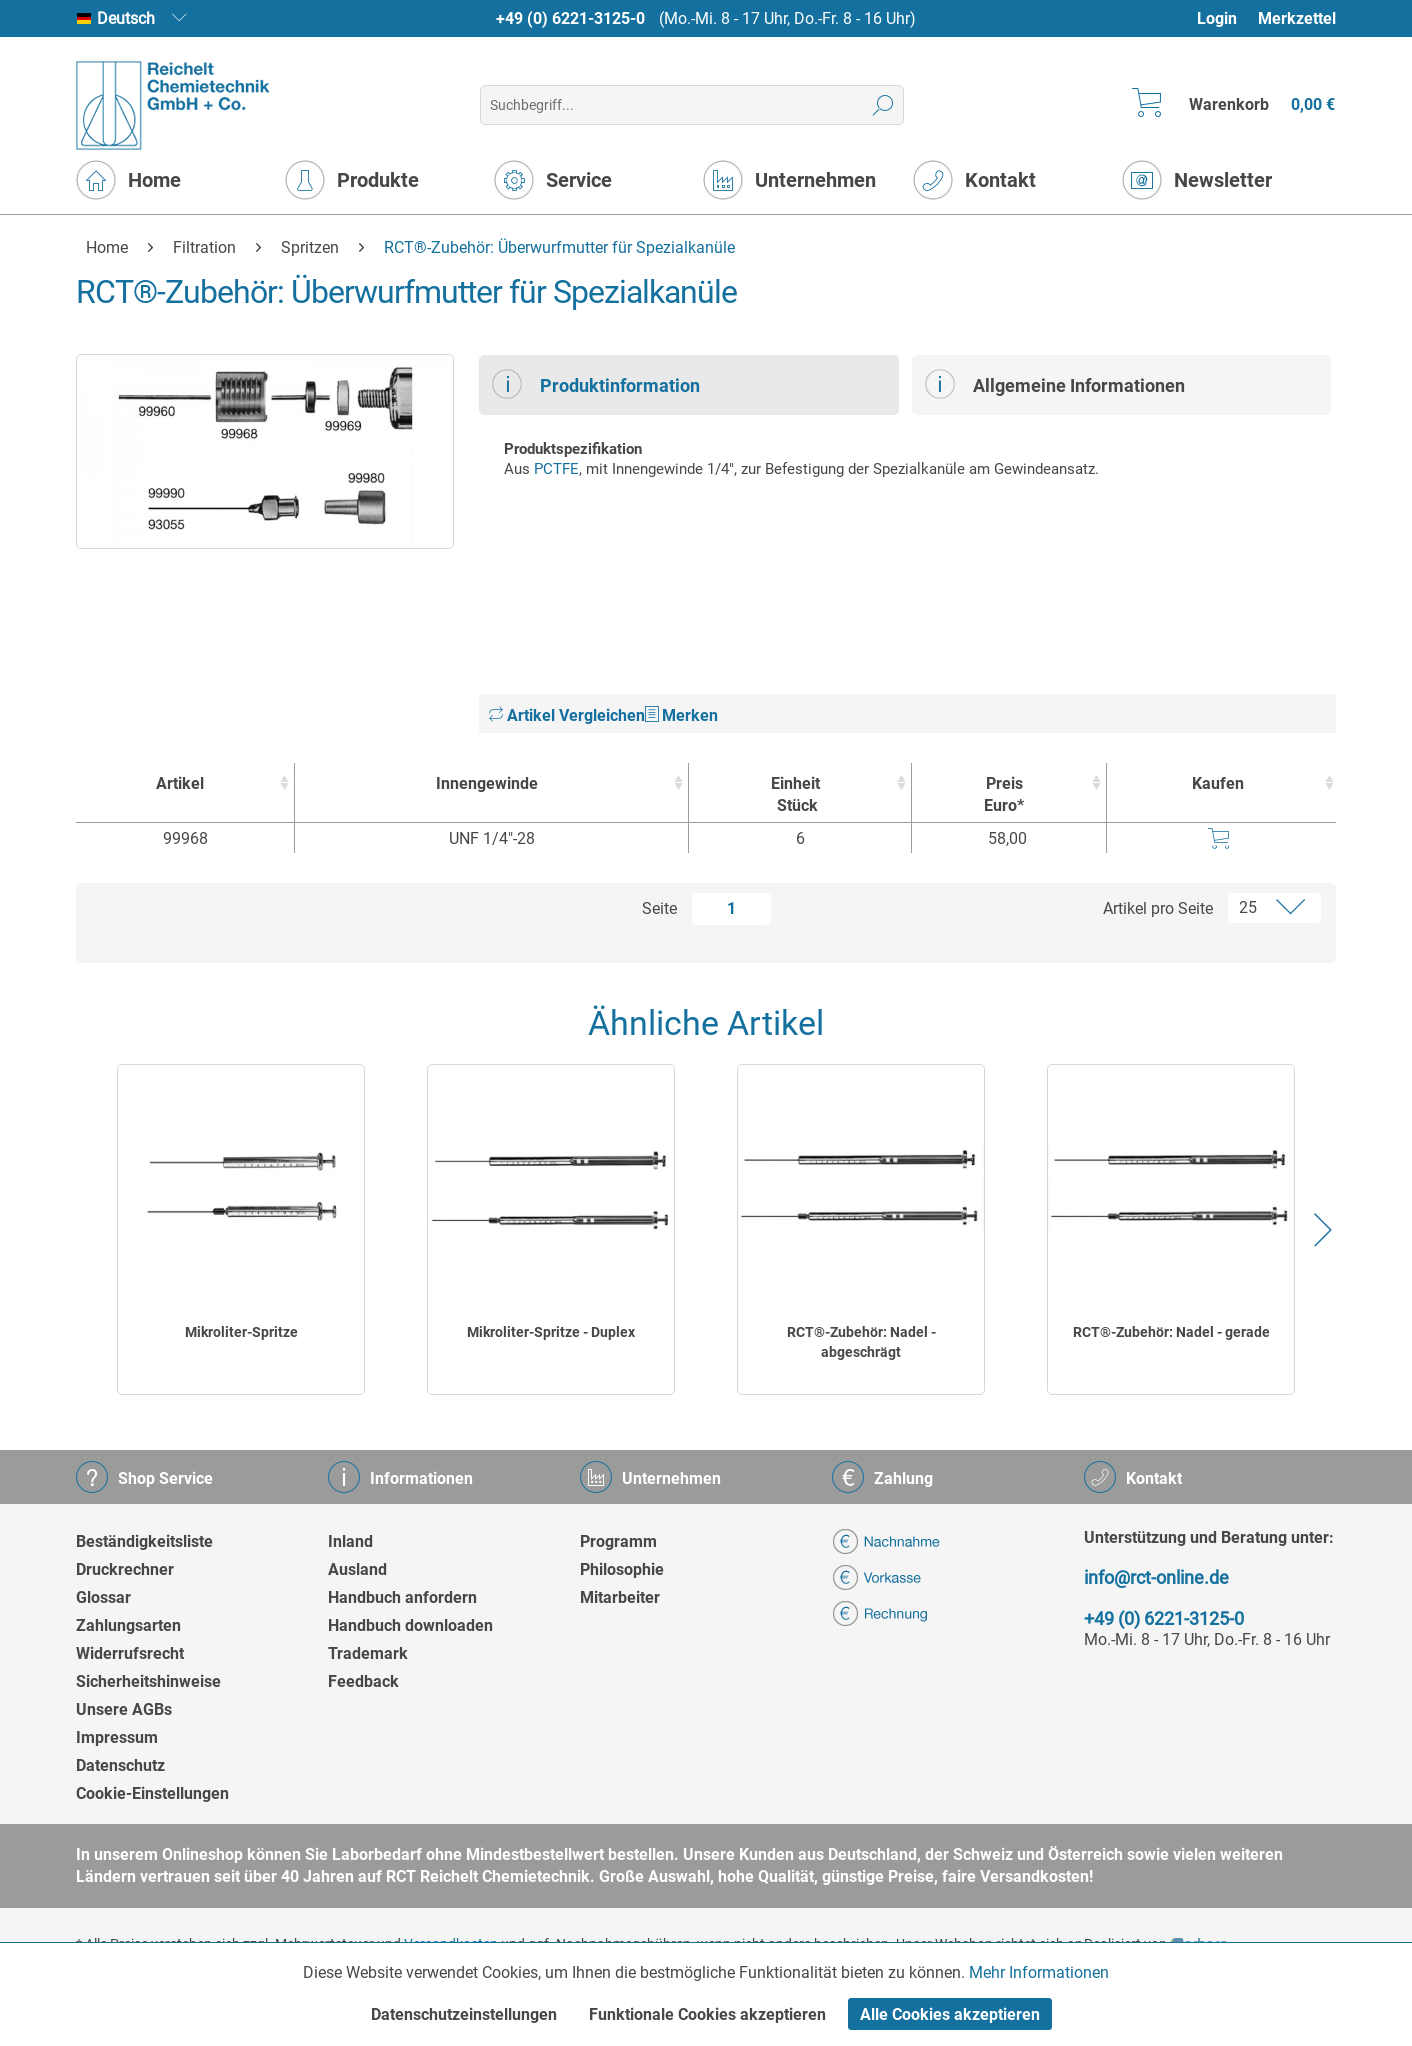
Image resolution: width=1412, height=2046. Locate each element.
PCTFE (556, 469)
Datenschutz (120, 1765)
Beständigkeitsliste (144, 1541)
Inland (350, 1541)
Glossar (103, 1597)
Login (1217, 18)
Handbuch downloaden (410, 1625)
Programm (618, 1541)
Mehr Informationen (1039, 1972)
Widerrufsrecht (130, 1653)
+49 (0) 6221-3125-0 (570, 18)
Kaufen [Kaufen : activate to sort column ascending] (1218, 783)
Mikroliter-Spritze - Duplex (551, 1332)
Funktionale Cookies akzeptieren (707, 2014)
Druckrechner (125, 1569)
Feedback (363, 1681)
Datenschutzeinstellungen (464, 2014)
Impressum (117, 1737)
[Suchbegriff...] (691, 105)
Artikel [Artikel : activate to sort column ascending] (180, 783)
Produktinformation (596, 384)
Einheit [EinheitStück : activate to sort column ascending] (795, 795)
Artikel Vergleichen (567, 715)
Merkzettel (1297, 18)
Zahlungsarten (128, 1625)
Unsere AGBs (124, 1709)
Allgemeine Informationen (1055, 384)
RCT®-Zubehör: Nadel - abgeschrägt (861, 1342)
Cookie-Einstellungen (152, 1793)
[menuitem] (1226, 18)
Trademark (368, 1653)
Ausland (357, 1569)
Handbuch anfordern (402, 1597)
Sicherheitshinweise (148, 1681)
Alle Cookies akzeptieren (950, 2014)
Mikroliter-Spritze (241, 1332)
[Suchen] (883, 105)
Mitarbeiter (620, 1597)
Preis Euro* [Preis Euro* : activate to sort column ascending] (1004, 794)
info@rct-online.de (1156, 1577)
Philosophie (622, 1569)
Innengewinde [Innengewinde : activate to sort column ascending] (487, 783)
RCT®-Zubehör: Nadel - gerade (1171, 1332)
